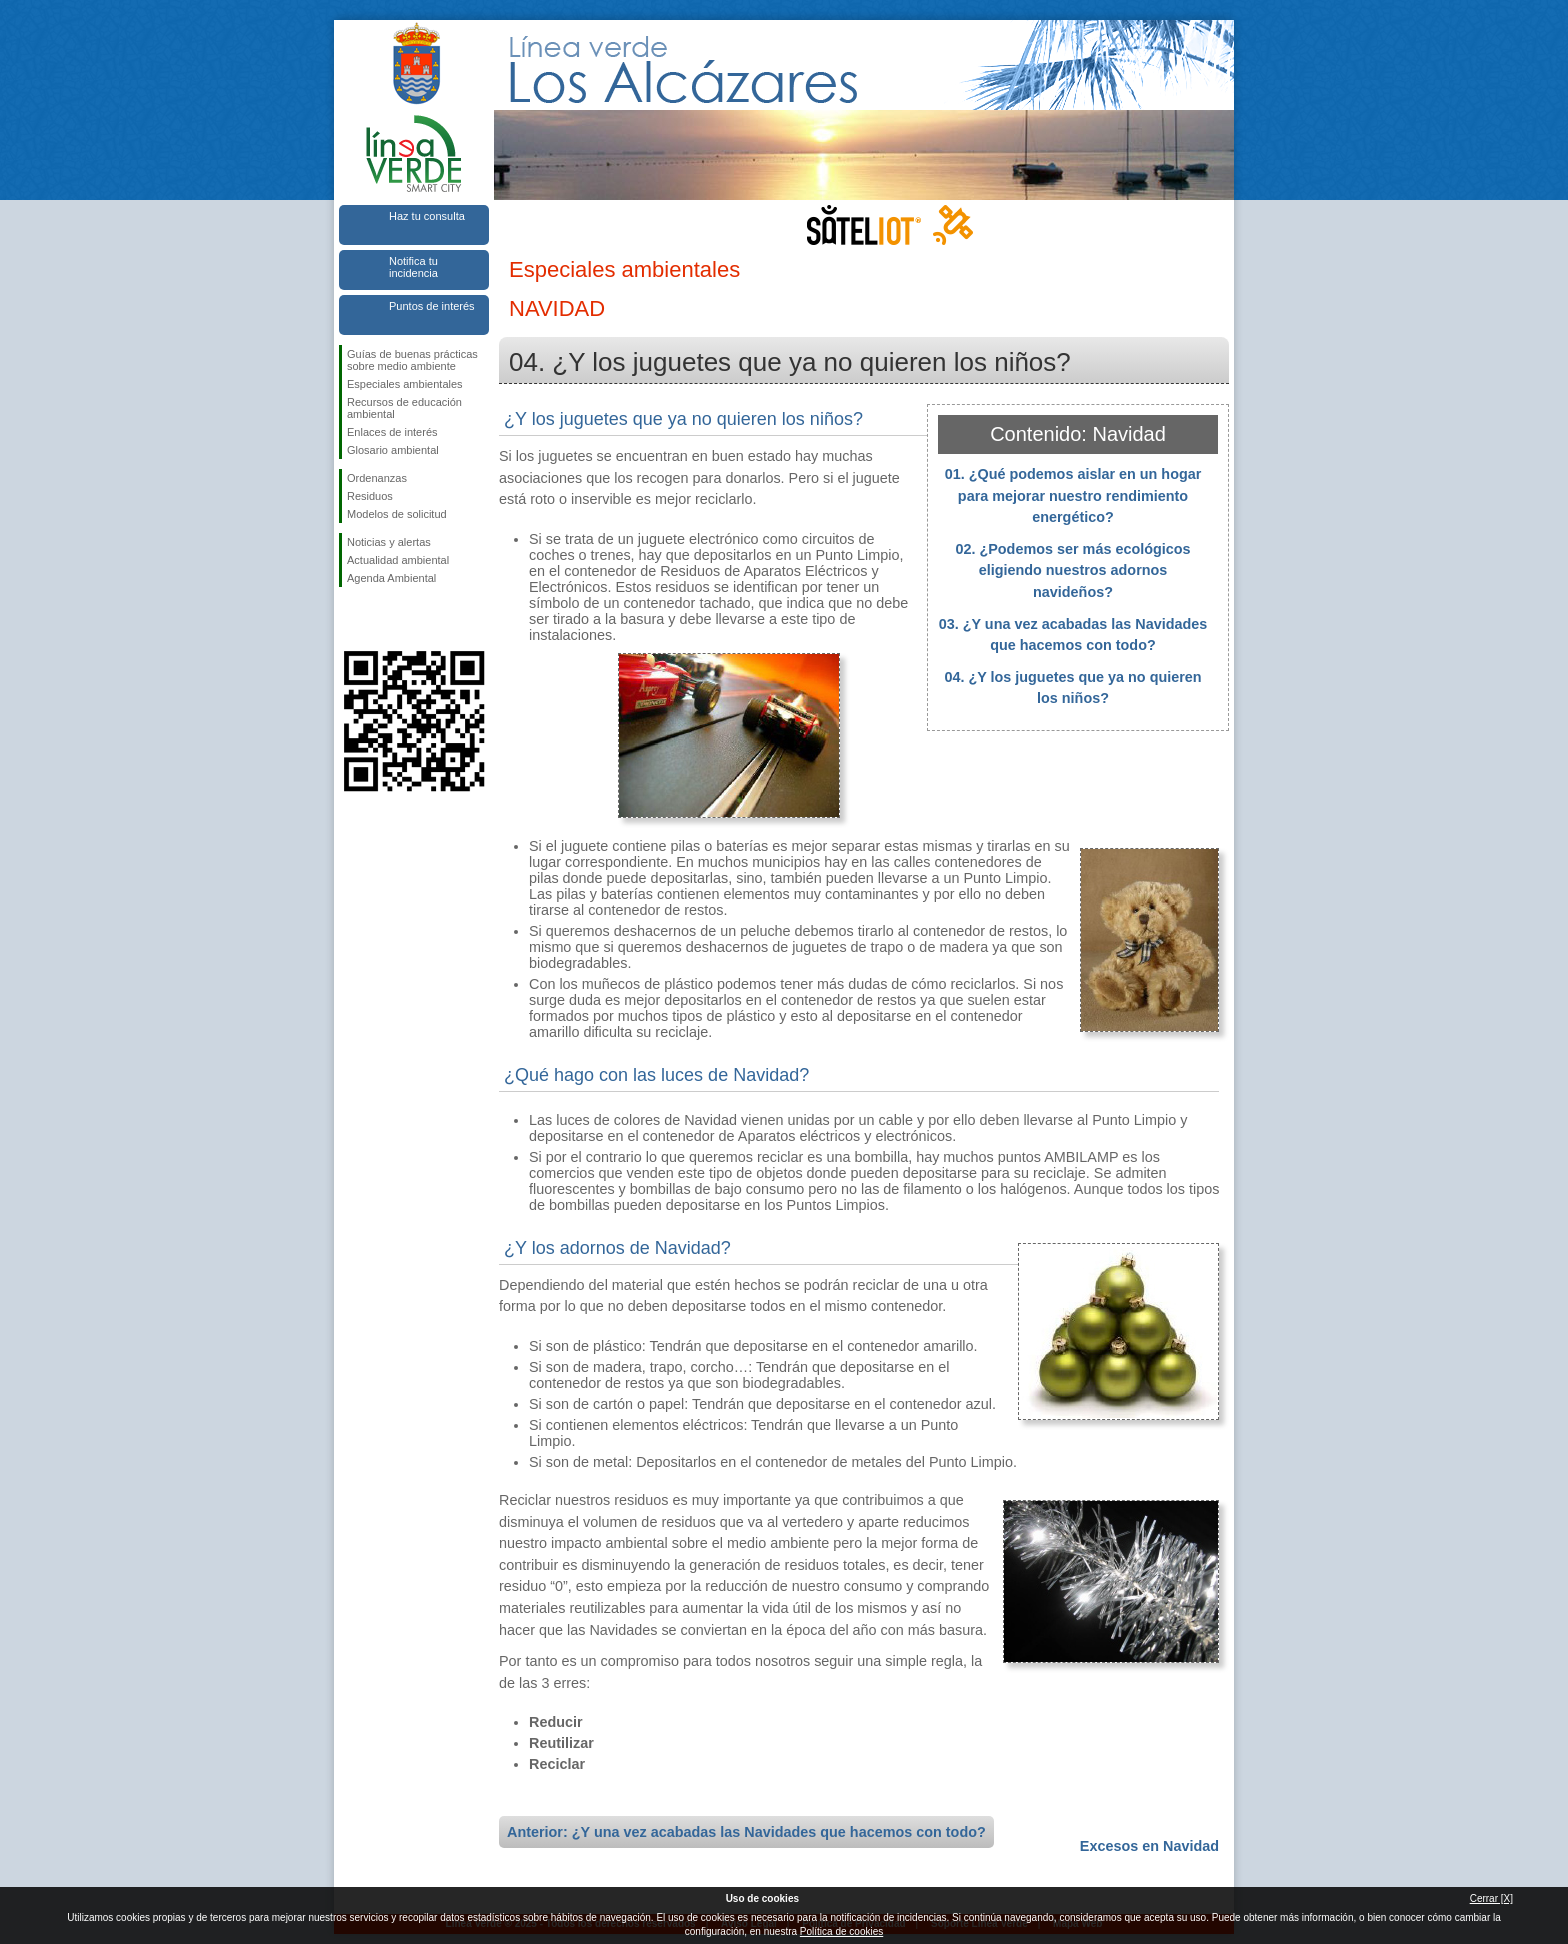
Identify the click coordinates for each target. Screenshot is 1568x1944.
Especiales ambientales (405, 384)
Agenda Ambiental (391, 578)
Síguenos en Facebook (351, 619)
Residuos (370, 496)
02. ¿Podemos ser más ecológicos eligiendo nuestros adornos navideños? (1072, 570)
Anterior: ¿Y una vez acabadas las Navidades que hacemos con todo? (746, 1832)
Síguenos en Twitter (384, 619)
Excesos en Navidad (1149, 1846)
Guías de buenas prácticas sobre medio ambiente (412, 360)
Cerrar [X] (1491, 1898)
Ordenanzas (377, 478)
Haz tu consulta (427, 216)
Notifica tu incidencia (413, 267)
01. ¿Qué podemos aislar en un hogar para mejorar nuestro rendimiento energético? (1073, 495)
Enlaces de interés (392, 432)
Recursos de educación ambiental (404, 408)
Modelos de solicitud (397, 514)
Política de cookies (841, 1931)
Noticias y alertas (389, 542)
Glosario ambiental (393, 450)
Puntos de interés (432, 306)
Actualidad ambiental (398, 560)
